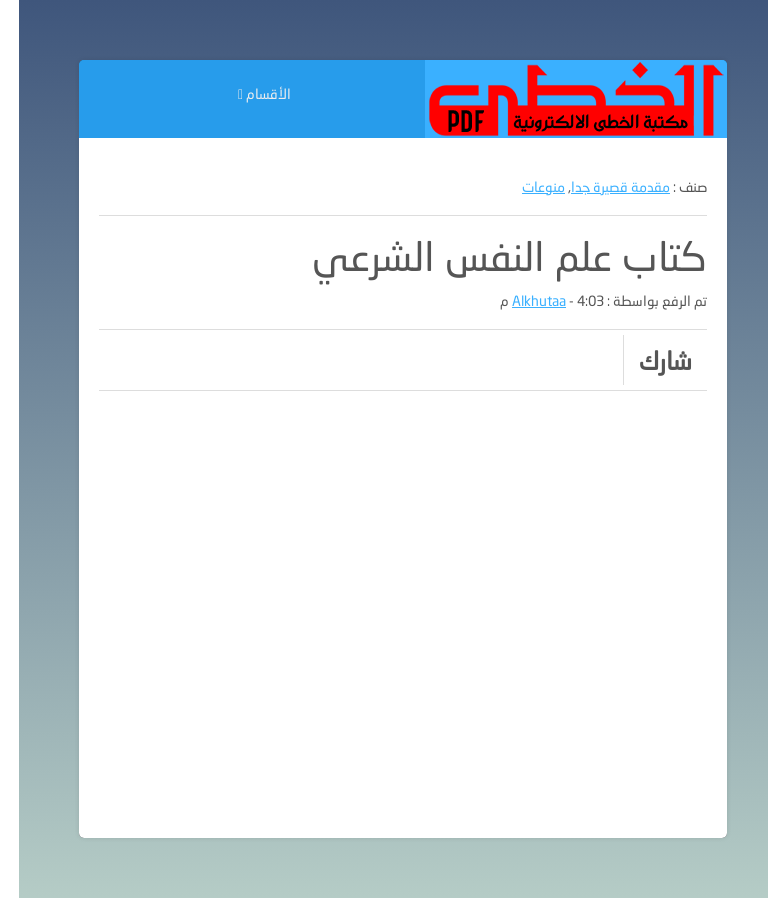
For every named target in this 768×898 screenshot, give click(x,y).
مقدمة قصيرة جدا (601, 186)
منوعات (524, 186)
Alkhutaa (520, 300)
